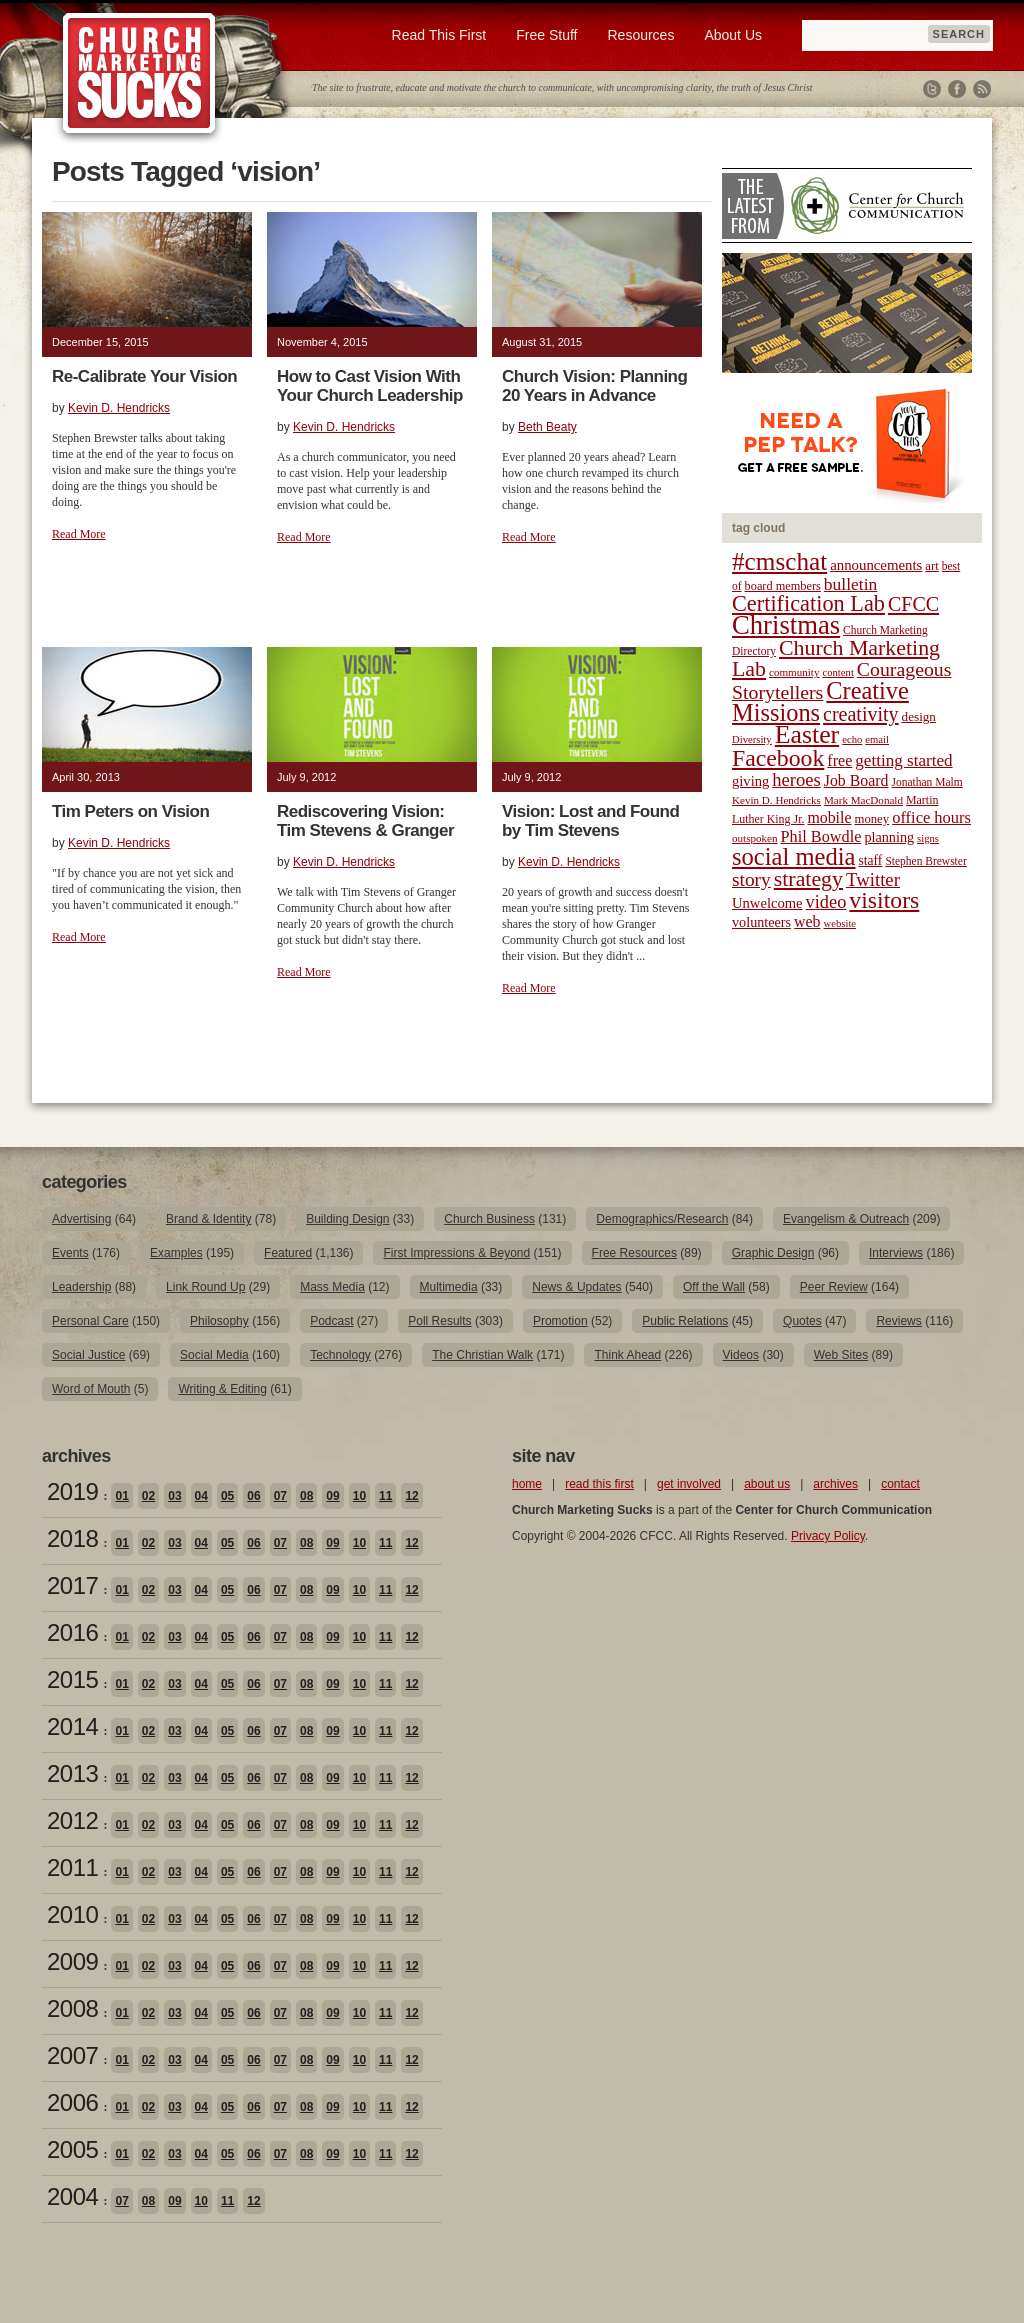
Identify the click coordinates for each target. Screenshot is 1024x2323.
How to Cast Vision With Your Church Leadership (370, 386)
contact (900, 1484)
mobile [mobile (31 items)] (829, 817)
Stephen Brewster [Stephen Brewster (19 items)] (925, 861)
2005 (72, 2149)
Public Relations (685, 1321)
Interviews (896, 1253)
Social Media (214, 1355)
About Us (733, 35)
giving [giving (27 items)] (750, 781)
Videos (741, 1355)
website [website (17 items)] (840, 923)
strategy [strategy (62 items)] (808, 879)
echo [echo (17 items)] (852, 739)
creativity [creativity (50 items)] (861, 714)
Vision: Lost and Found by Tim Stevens (590, 821)
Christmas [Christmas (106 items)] (786, 625)
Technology (340, 1355)
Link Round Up (205, 1287)
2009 (72, 1961)
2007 (72, 2055)
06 (253, 1496)
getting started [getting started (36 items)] (903, 760)
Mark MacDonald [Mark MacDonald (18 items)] (863, 800)
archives (835, 1484)
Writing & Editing (222, 1389)
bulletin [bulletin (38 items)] (851, 584)
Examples (176, 1253)
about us (767, 1484)
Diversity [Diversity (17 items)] (752, 739)
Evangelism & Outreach (846, 1219)
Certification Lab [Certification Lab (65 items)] (808, 603)
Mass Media (332, 1287)
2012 (72, 1820)
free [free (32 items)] (839, 760)
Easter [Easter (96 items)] (807, 734)
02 (148, 1496)
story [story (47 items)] (751, 879)
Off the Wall (714, 1287)
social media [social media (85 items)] (794, 856)
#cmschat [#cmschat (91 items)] (779, 561)
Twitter (932, 89)
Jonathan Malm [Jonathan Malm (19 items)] (927, 782)
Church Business (489, 1219)
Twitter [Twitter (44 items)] (873, 879)
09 (332, 1496)
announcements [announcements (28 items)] (876, 565)
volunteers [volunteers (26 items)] (761, 922)
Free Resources (634, 1253)
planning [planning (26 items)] (889, 837)
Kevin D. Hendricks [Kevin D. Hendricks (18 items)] (776, 800)
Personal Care (90, 1321)
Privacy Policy (828, 1536)
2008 (72, 2008)
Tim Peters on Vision (130, 811)
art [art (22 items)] (931, 566)
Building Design (347, 1219)
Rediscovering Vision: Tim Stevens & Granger (365, 821)
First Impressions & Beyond (456, 1253)
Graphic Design (773, 1253)
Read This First (439, 35)
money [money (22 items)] (871, 819)
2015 (72, 1679)
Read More (79, 534)
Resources (640, 35)
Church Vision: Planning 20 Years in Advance (594, 386)
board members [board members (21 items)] (783, 586)
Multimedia (449, 1287)
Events (70, 1253)
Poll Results (439, 1321)
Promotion (560, 1321)
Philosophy (219, 1321)
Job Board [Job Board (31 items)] (856, 780)
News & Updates (576, 1287)
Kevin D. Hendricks (119, 408)
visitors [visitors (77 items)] (884, 900)
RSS (982, 89)
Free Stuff (546, 35)
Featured (288, 1253)
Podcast (331, 1321)
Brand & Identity (208, 1219)
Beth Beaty (547, 427)
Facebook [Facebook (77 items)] (778, 758)
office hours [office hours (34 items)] (931, 817)
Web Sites (841, 1355)
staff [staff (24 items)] (871, 860)
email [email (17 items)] (877, 739)
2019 (72, 1491)
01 (121, 1496)
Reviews (898, 1321)
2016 (72, 1632)
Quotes (802, 1321)
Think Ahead (627, 1355)
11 (385, 1496)
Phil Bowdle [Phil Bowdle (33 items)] (821, 837)
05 (227, 1496)
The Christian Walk (482, 1355)
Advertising (81, 1219)
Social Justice (88, 1355)
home (527, 1484)
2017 (72, 1585)
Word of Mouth (91, 1389)
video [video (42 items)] (826, 902)
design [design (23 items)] (919, 716)
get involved (689, 1484)
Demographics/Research (662, 1219)
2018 (72, 1538)
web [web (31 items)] (807, 921)
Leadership (81, 1287)
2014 (72, 1726)
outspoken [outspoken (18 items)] (755, 838)
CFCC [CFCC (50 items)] (913, 604)
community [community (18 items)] (794, 672)
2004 (72, 2196)
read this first (599, 1484)
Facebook (957, 89)
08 (306, 1496)
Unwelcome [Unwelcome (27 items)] (767, 903)
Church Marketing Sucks (139, 74)
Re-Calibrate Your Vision (144, 376)
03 (174, 1496)
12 (411, 1496)
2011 (72, 1867)
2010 (72, 1914)
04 (201, 1496)
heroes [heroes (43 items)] (796, 779)
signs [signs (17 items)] (928, 838)
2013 (72, 1773)
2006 (72, 2102)
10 (359, 1496)
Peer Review (834, 1287)
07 (280, 1496)
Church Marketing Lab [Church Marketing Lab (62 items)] (836, 658)
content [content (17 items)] (837, 672)
